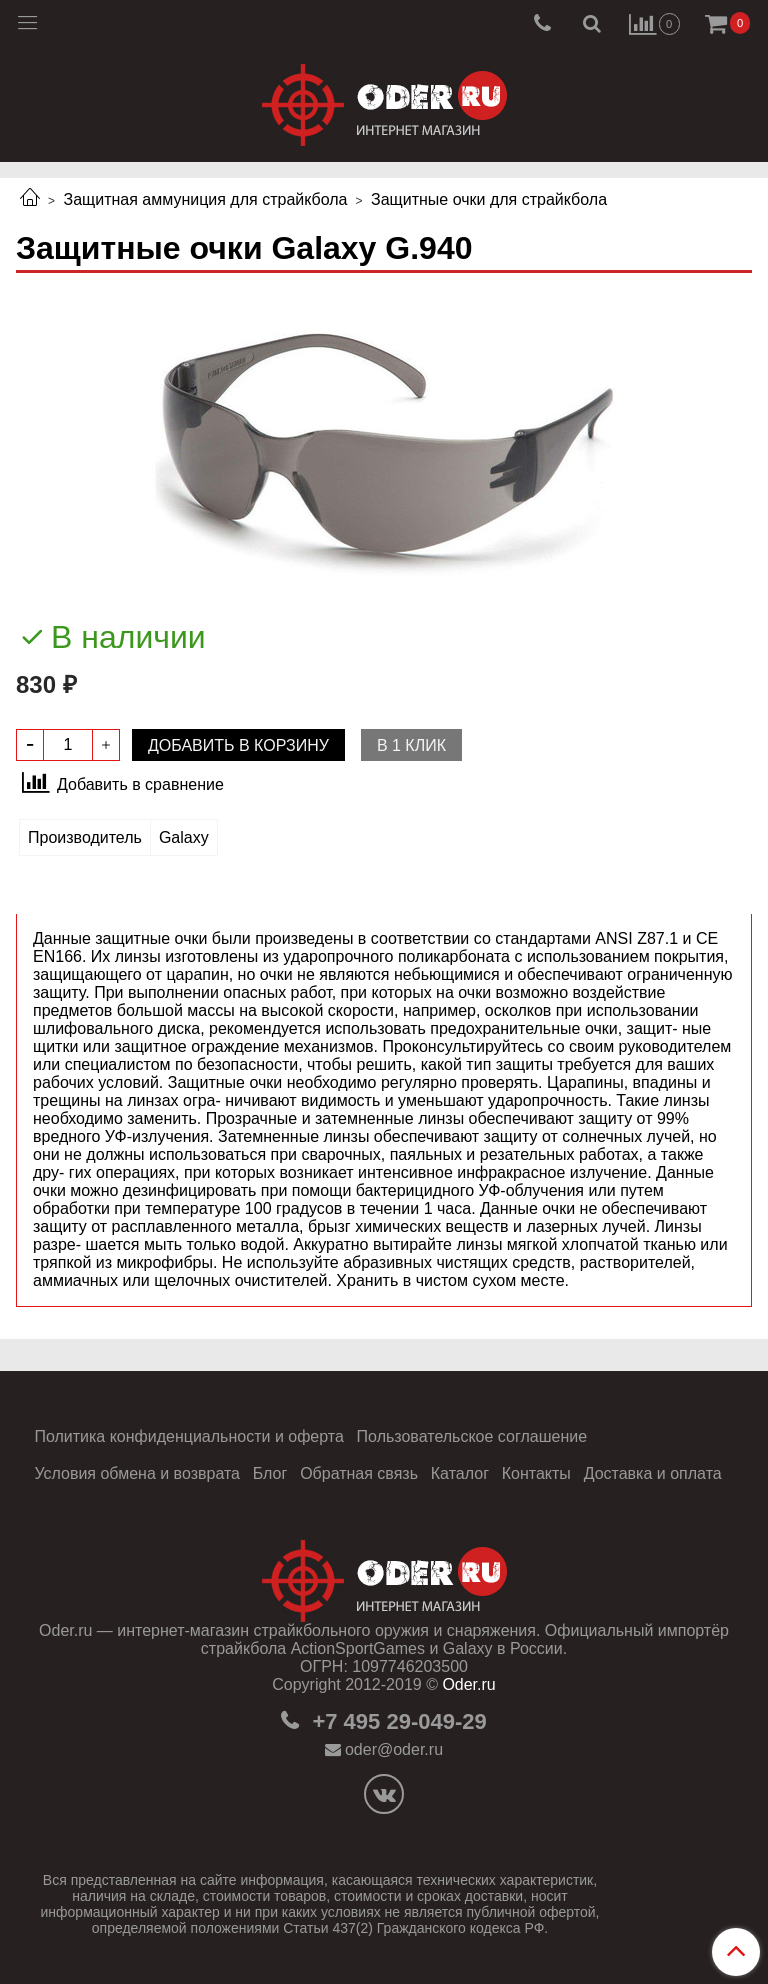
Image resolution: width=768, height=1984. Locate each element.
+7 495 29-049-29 (396, 1721)
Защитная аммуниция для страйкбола (205, 199)
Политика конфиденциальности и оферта (188, 1436)
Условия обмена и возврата (137, 1473)
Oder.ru (468, 1684)
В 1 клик (411, 745)
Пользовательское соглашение (472, 1436)
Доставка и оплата (653, 1473)
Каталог (460, 1473)
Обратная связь (359, 1473)
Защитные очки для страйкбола (489, 199)
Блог (270, 1473)
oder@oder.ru (394, 1749)
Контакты (536, 1473)
